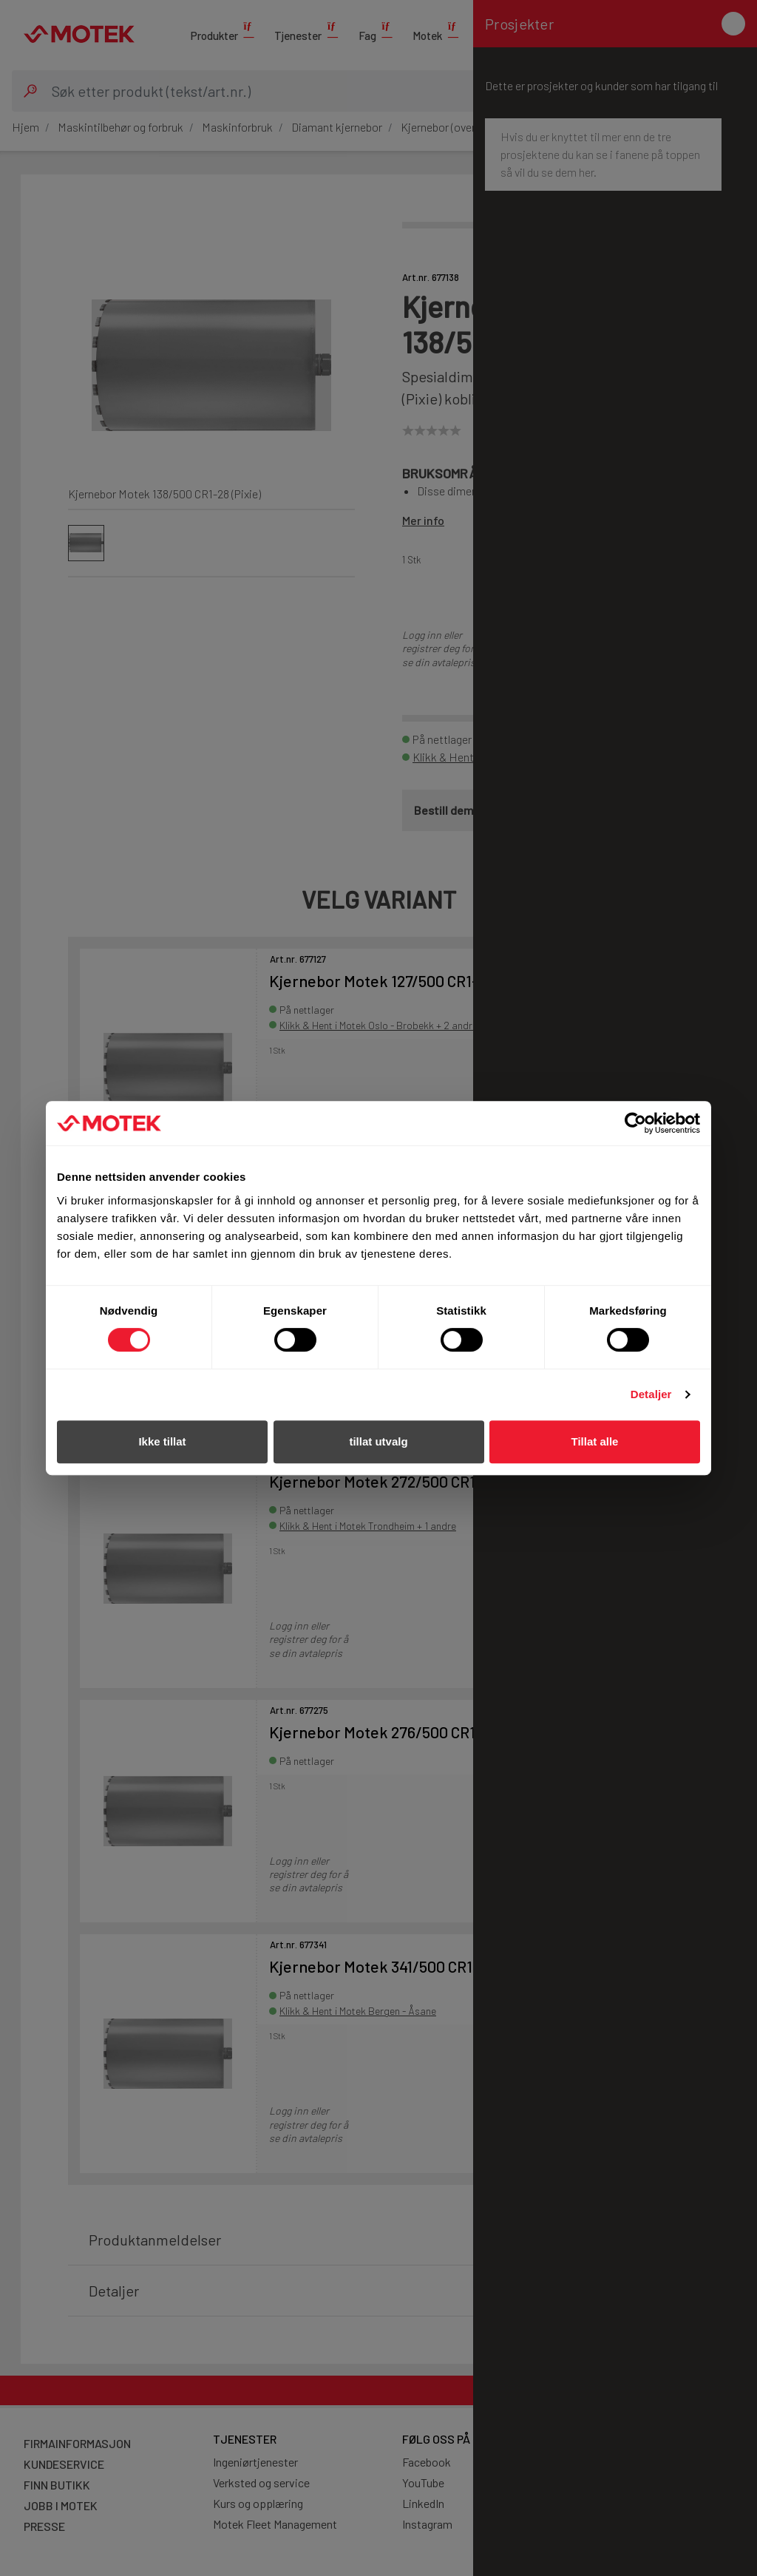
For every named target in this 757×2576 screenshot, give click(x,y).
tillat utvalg (378, 1441)
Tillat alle (595, 1441)
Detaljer (651, 1394)
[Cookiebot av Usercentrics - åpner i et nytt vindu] (635, 1123)
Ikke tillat (162, 1441)
